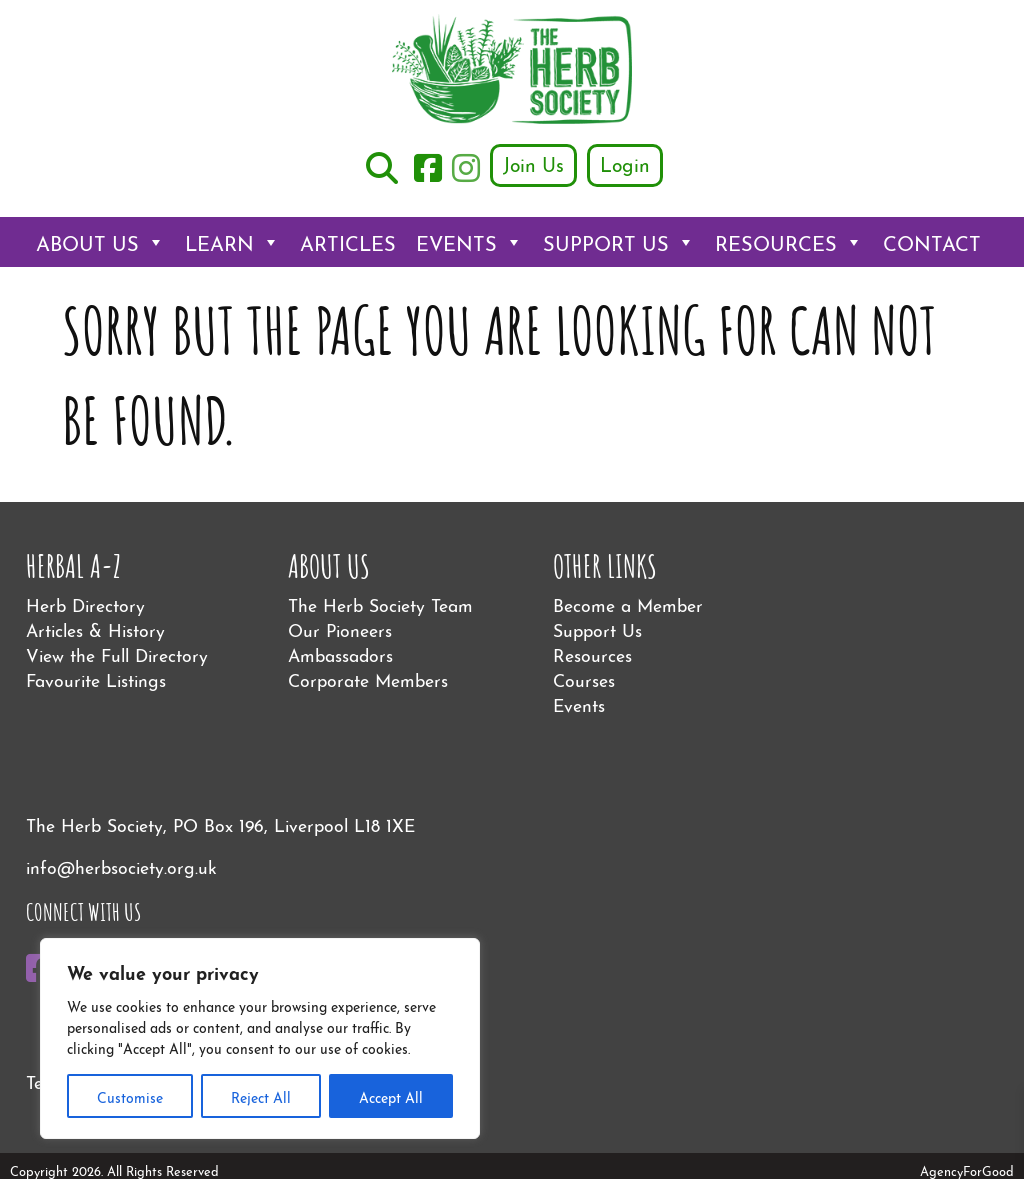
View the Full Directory (117, 653)
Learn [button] (232, 242)
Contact (932, 241)
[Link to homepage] (512, 71)
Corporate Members (368, 678)
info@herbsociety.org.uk (121, 865)
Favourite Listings (96, 678)
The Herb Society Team (380, 603)
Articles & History (95, 628)
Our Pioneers (340, 628)
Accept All (391, 1096)
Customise (130, 1096)
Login (625, 163)
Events (469, 242)
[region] (260, 1038)
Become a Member (628, 603)
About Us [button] (100, 242)
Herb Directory (85, 603)
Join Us (533, 163)
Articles (348, 241)
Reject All (261, 1096)
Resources (789, 242)
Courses (584, 678)
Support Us (619, 242)
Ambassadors (340, 653)
